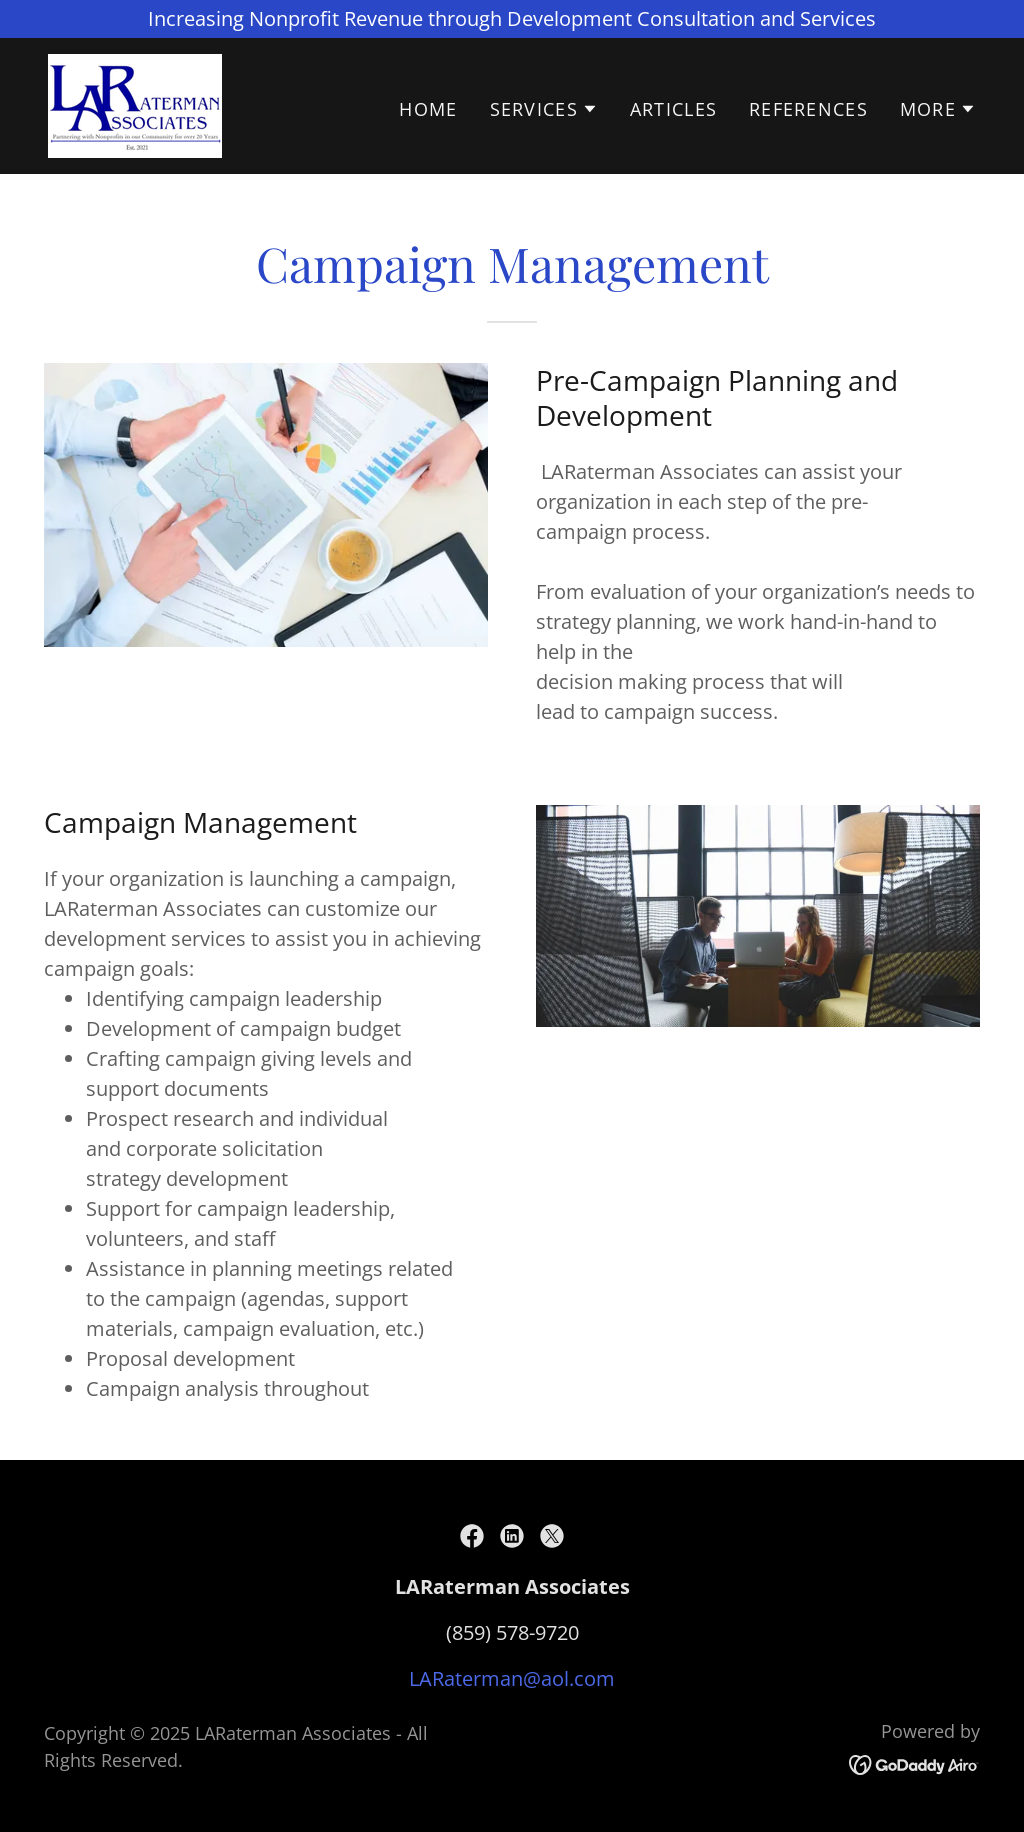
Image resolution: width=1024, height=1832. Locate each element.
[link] (135, 103)
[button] (544, 109)
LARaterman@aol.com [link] (512, 1678)
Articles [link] (673, 109)
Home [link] (428, 109)
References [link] (808, 109)
